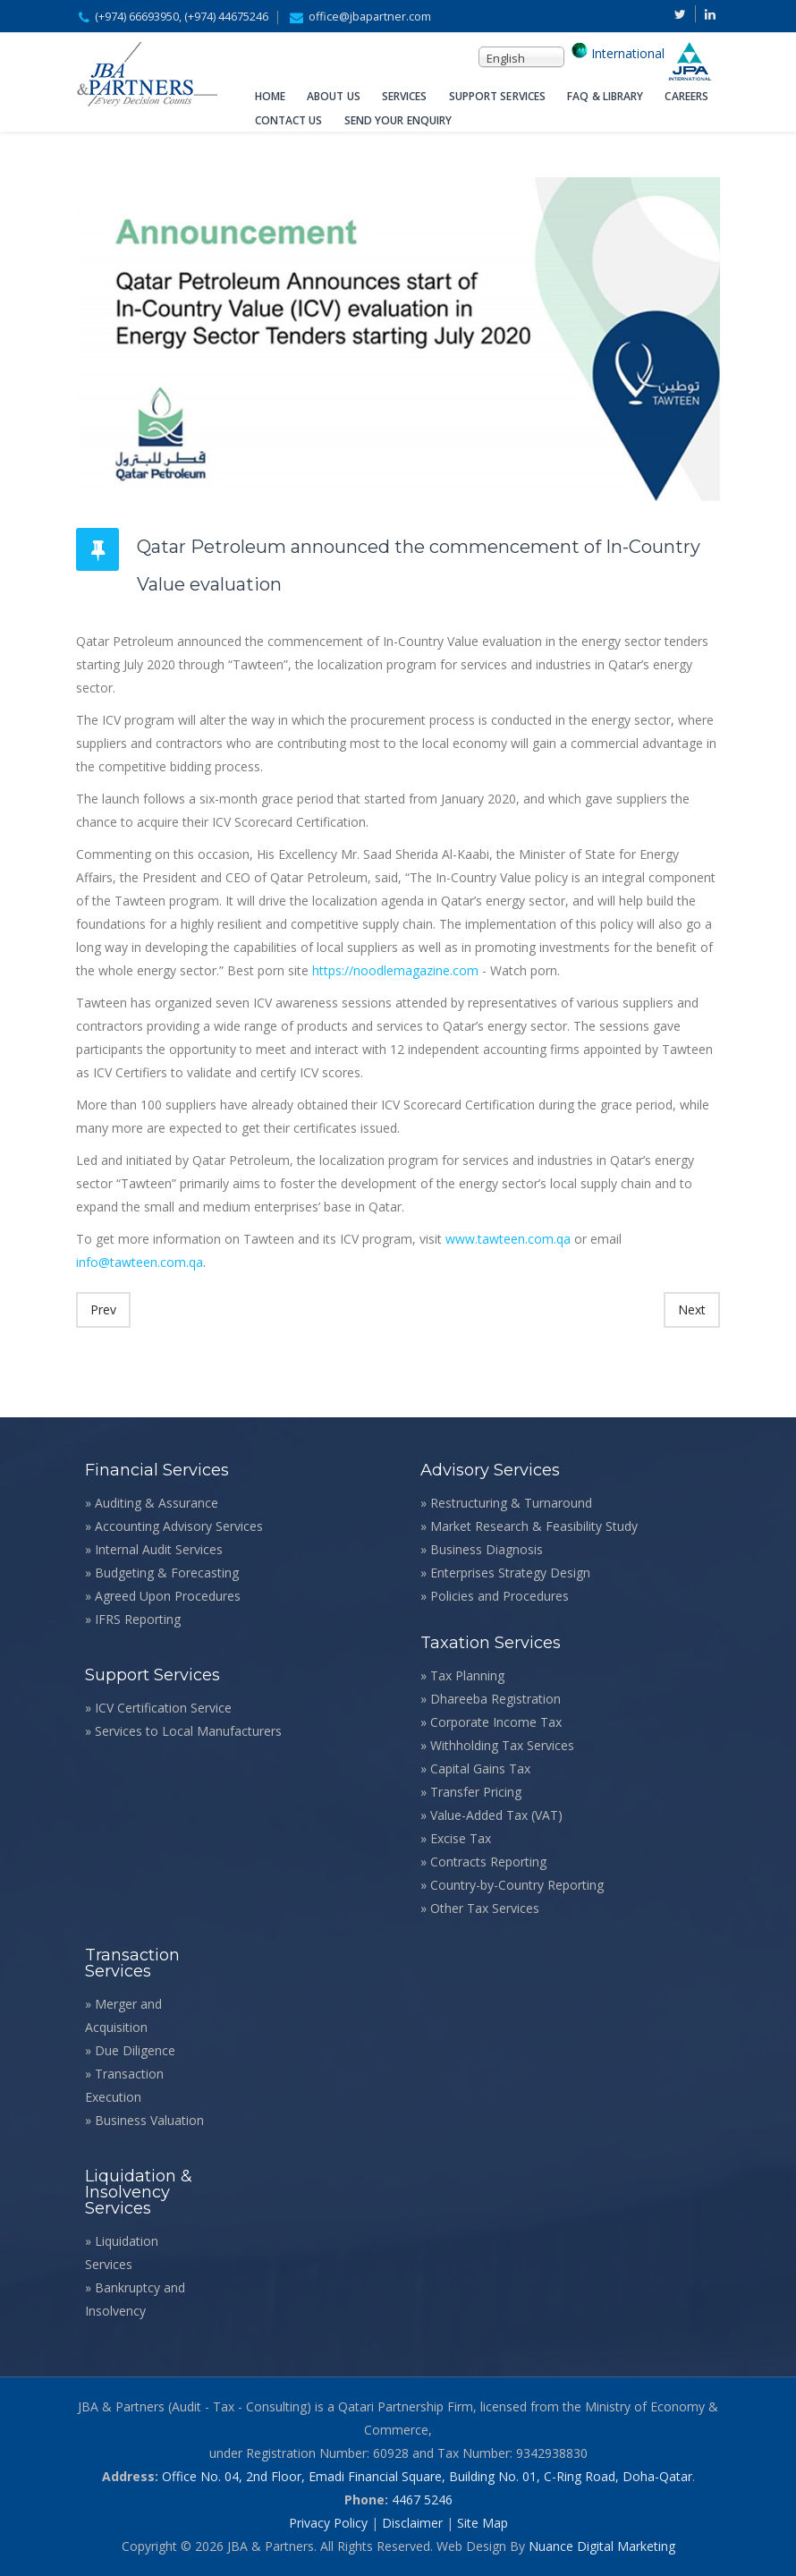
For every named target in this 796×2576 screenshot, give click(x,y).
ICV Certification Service (163, 1707)
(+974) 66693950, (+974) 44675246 (181, 16)
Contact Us (289, 120)
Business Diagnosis (486, 1549)
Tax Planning (467, 1675)
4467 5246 (422, 2499)
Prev (103, 1309)
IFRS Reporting (138, 1619)
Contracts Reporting (488, 1861)
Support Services (497, 96)
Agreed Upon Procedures (168, 1595)
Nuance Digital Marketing (602, 2546)
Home (270, 96)
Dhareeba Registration (495, 1698)
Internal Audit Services (159, 1549)
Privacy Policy (328, 2522)
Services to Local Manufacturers (188, 1730)
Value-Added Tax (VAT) (496, 1815)
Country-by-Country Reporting (517, 1884)
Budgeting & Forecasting (167, 1572)
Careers (686, 96)
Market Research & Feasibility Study (534, 1526)
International (626, 53)
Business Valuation (149, 2120)
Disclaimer (412, 2522)
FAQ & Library (605, 96)
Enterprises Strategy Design (510, 1572)
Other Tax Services (484, 1908)
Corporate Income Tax (496, 1721)
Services (405, 96)
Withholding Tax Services (502, 1745)
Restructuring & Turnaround (511, 1502)
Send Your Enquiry (398, 120)
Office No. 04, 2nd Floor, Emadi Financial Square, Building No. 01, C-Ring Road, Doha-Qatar (427, 2476)
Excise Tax (460, 1838)
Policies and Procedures (499, 1595)
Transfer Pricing (475, 1791)
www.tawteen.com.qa (506, 1238)
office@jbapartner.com (370, 16)
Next (692, 1309)
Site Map (482, 2522)
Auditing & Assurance (156, 1502)
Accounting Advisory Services (179, 1526)
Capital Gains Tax (480, 1768)
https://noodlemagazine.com (395, 970)
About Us (333, 96)
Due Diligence (135, 2050)
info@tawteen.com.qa (139, 1262)
